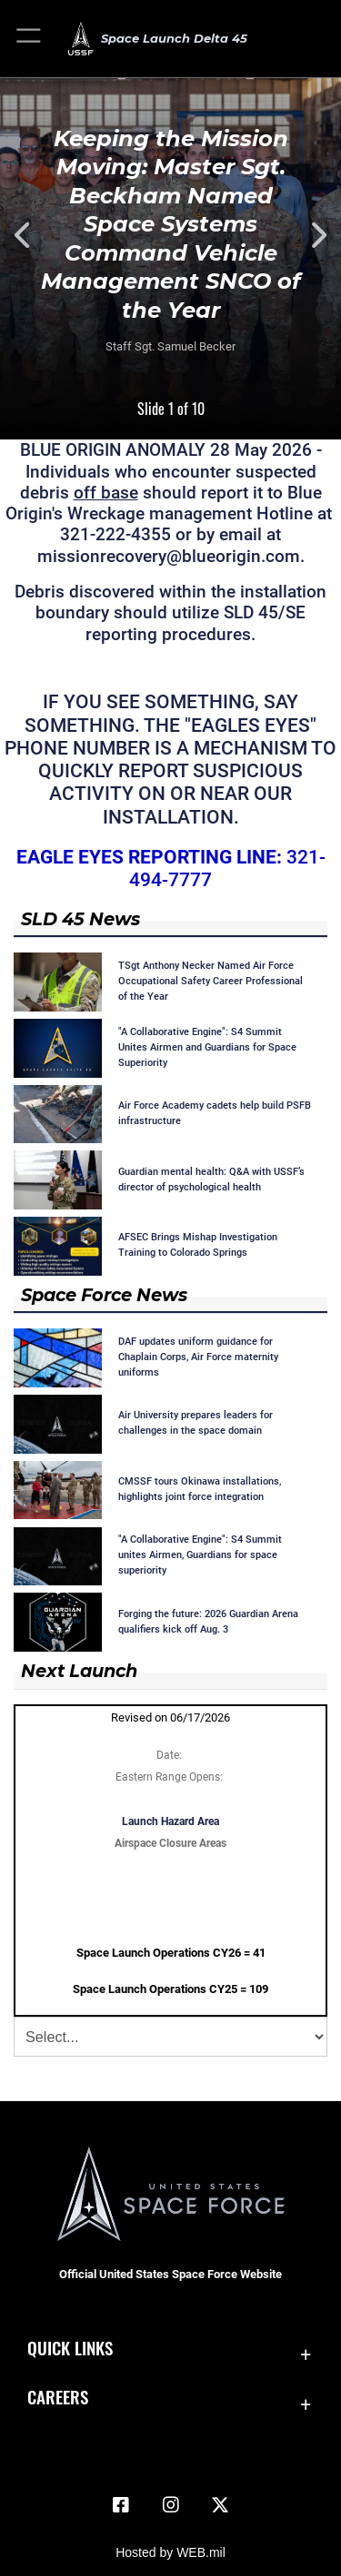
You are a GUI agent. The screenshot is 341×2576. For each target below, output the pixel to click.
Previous (34, 235)
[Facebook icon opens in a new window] (121, 2505)
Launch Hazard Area (170, 1821)
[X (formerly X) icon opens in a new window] (220, 2505)
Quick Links (70, 2347)
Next (307, 235)
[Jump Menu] (170, 2037)
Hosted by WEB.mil (170, 2552)
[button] (29, 38)
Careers (57, 2397)
